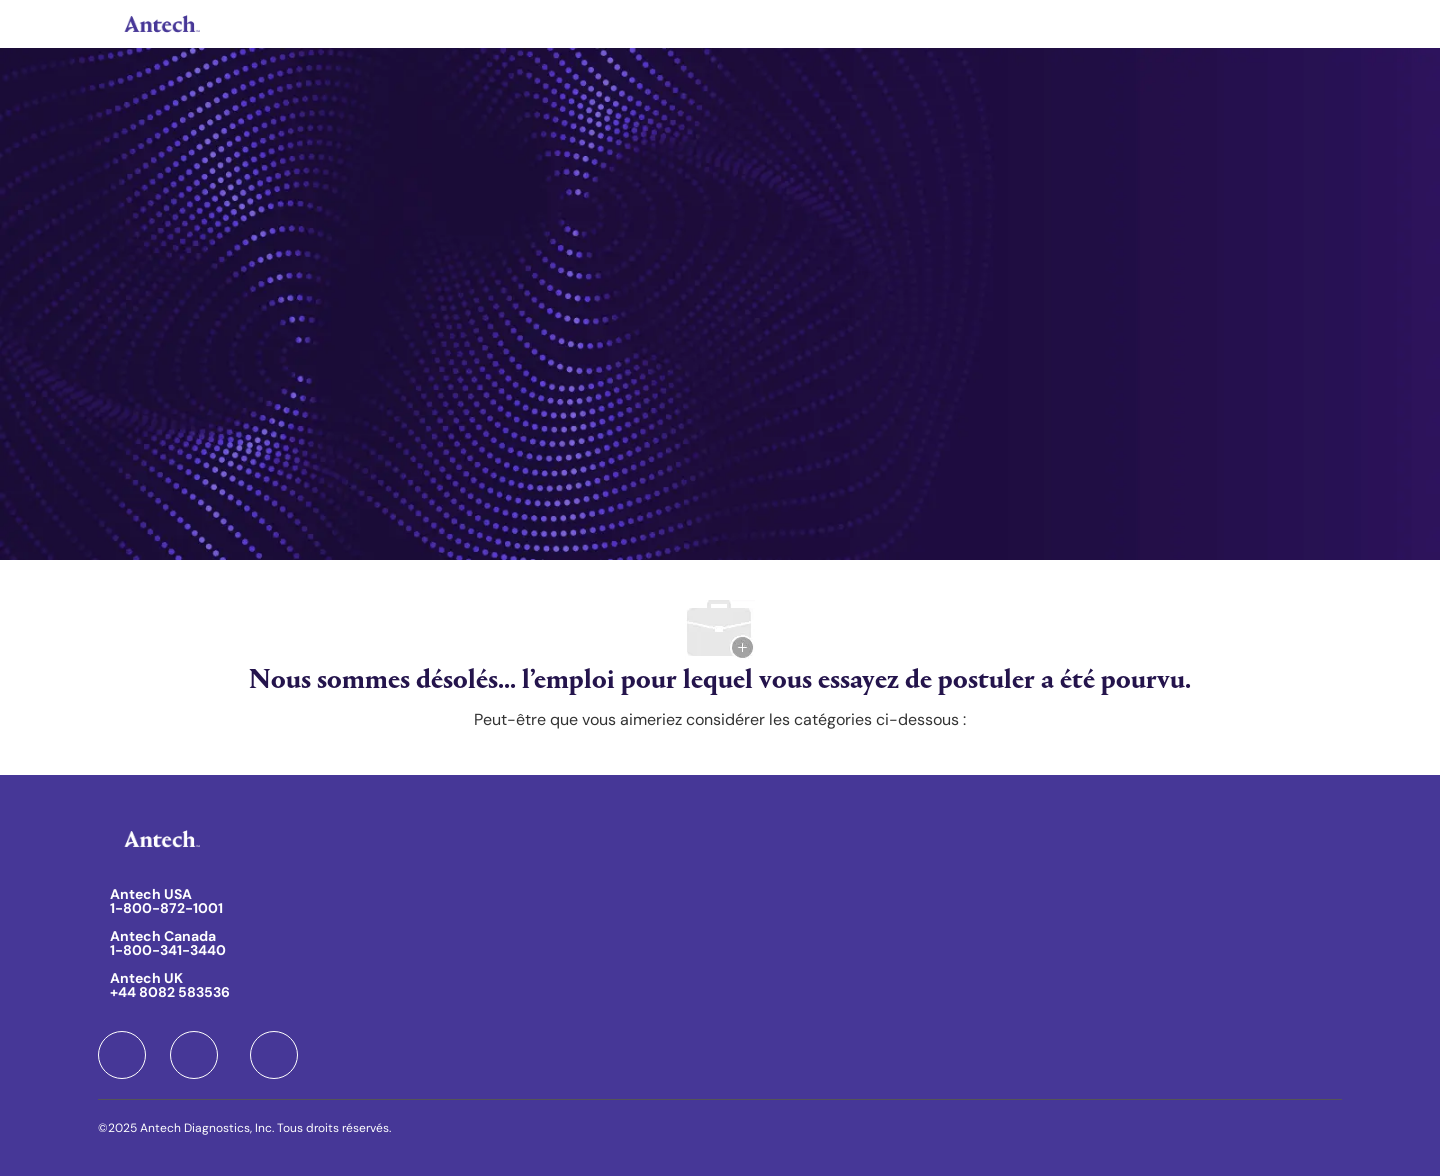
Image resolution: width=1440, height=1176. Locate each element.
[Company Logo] (160, 24)
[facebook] (122, 1055)
